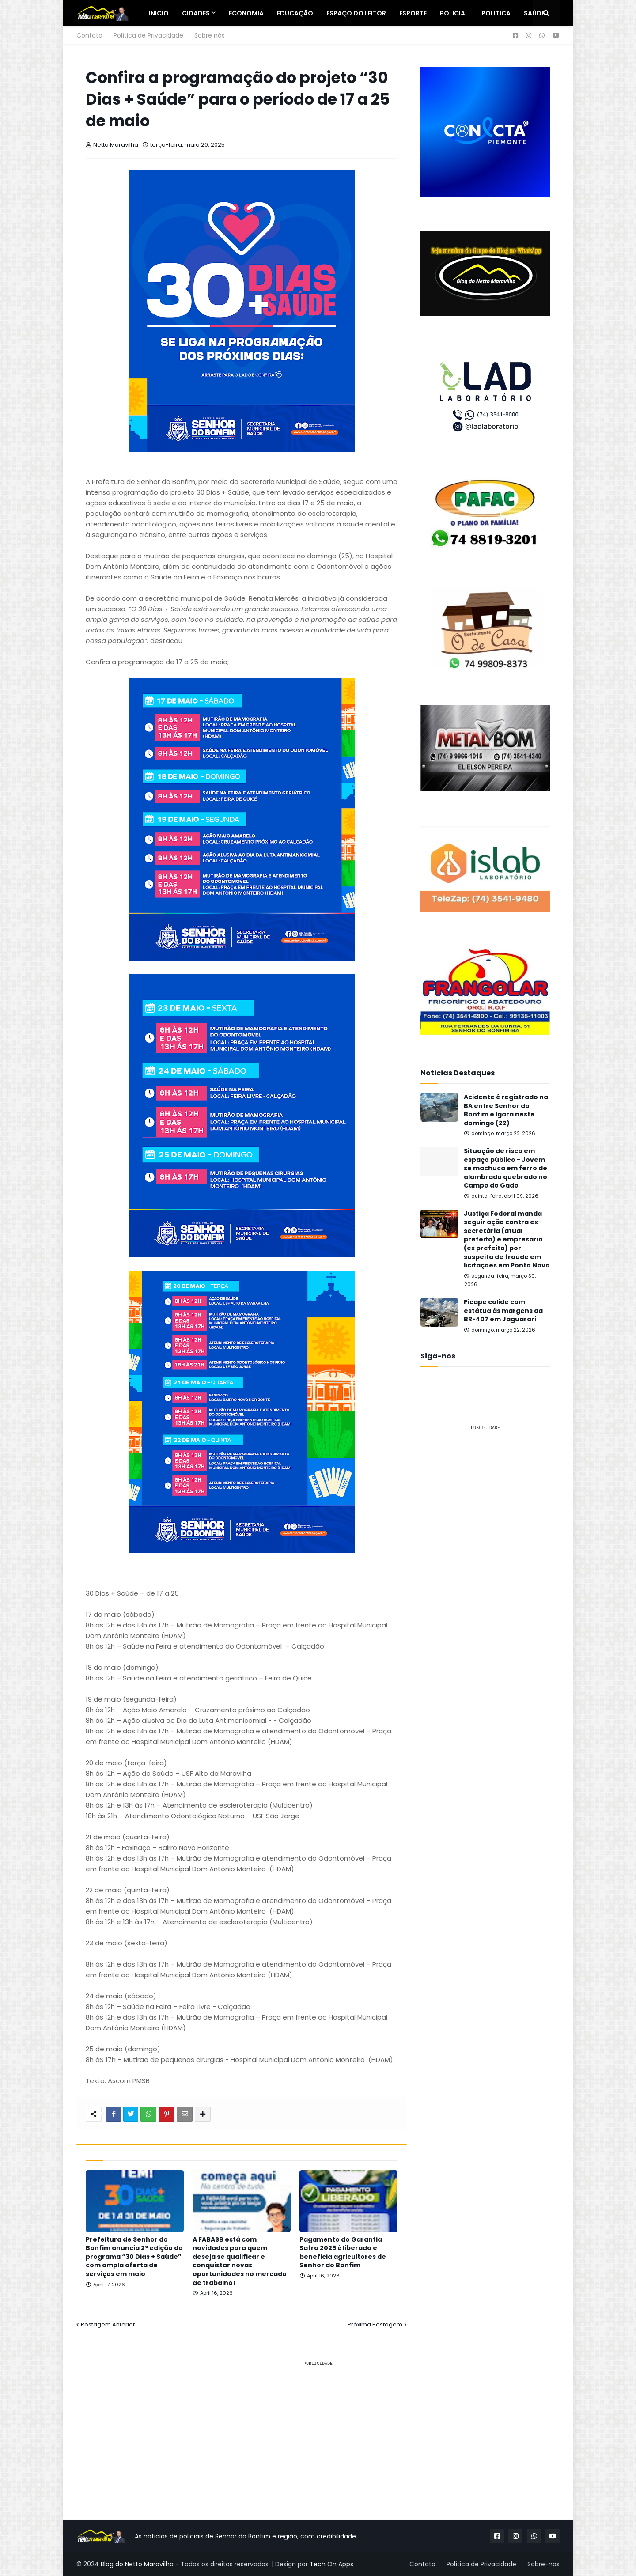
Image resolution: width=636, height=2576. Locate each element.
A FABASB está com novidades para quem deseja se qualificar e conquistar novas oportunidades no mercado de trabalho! (240, 2261)
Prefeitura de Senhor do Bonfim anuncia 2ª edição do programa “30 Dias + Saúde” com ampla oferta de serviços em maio (134, 2257)
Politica (496, 13)
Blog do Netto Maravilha (137, 2564)
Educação (295, 13)
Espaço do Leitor (356, 13)
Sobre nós (209, 35)
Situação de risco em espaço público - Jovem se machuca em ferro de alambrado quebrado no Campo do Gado (505, 1168)
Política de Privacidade (148, 35)
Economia (246, 13)
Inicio (159, 13)
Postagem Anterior (108, 2324)
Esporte (413, 13)
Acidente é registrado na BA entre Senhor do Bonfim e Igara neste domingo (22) (506, 1110)
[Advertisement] (485, 1570)
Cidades (196, 13)
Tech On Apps (331, 2564)
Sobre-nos (543, 2564)
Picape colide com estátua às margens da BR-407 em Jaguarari (503, 1311)
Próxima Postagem (375, 2324)
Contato (89, 35)
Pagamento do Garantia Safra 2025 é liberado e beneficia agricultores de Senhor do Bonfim (342, 2253)
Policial (454, 13)
